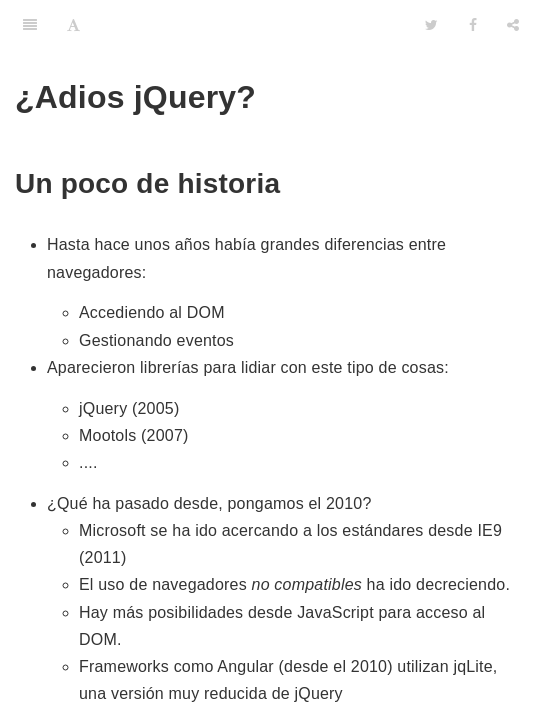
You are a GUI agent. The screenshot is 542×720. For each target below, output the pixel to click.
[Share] (513, 25)
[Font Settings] (73, 25)
